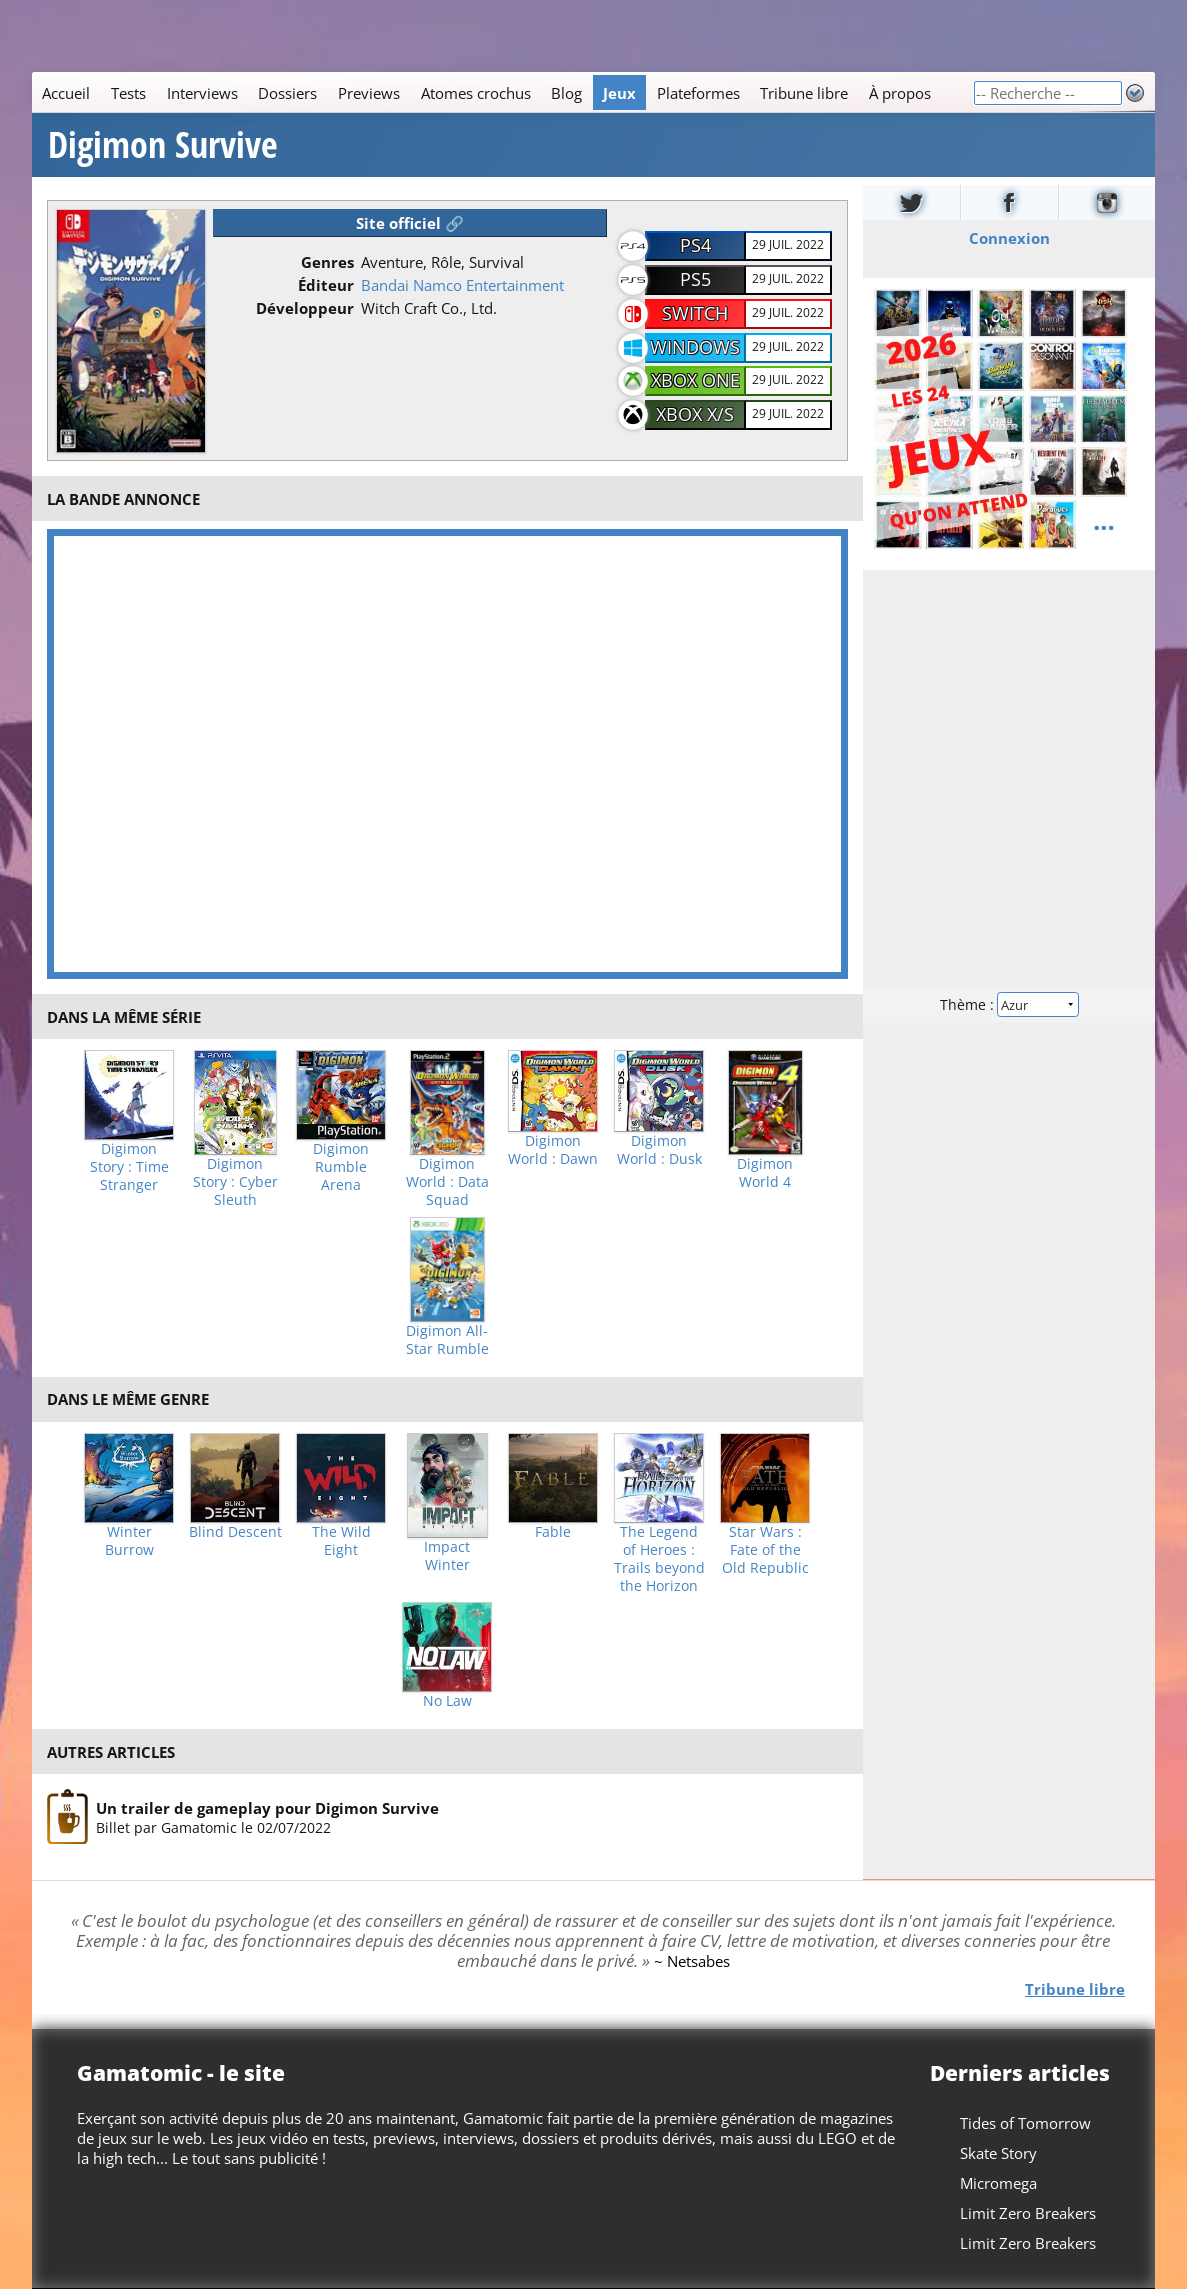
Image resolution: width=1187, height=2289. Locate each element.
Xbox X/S (695, 414)
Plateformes (698, 93)
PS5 (695, 279)
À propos (900, 93)
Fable (553, 1532)
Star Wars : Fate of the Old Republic (765, 1550)
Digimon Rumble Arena (341, 1167)
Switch (695, 313)
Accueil (66, 93)
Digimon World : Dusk (659, 1150)
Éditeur (326, 285)
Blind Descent (235, 1532)
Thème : (1009, 1004)
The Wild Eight (341, 1541)
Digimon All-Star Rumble (447, 1340)
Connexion (1008, 238)
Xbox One (695, 380)
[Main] (502, 92)
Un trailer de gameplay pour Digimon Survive (267, 1808)
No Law (447, 1701)
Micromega (998, 2183)
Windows (695, 347)
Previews (369, 93)
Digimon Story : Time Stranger (129, 1167)
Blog (566, 93)
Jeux (619, 93)
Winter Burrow (129, 1541)
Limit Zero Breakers (1028, 2213)
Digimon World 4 (765, 1173)
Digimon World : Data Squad (447, 1182)
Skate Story (998, 2153)
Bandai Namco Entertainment (462, 285)
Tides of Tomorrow (1025, 2123)
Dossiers (287, 93)
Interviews (202, 93)
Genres (327, 262)
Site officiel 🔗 (410, 223)
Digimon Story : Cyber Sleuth (235, 1182)
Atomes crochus (476, 93)
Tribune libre (804, 93)
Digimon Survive (163, 145)
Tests (128, 93)
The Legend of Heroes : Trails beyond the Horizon (659, 1559)
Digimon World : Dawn (553, 1150)
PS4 (695, 245)
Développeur (305, 308)
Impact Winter (447, 1556)
